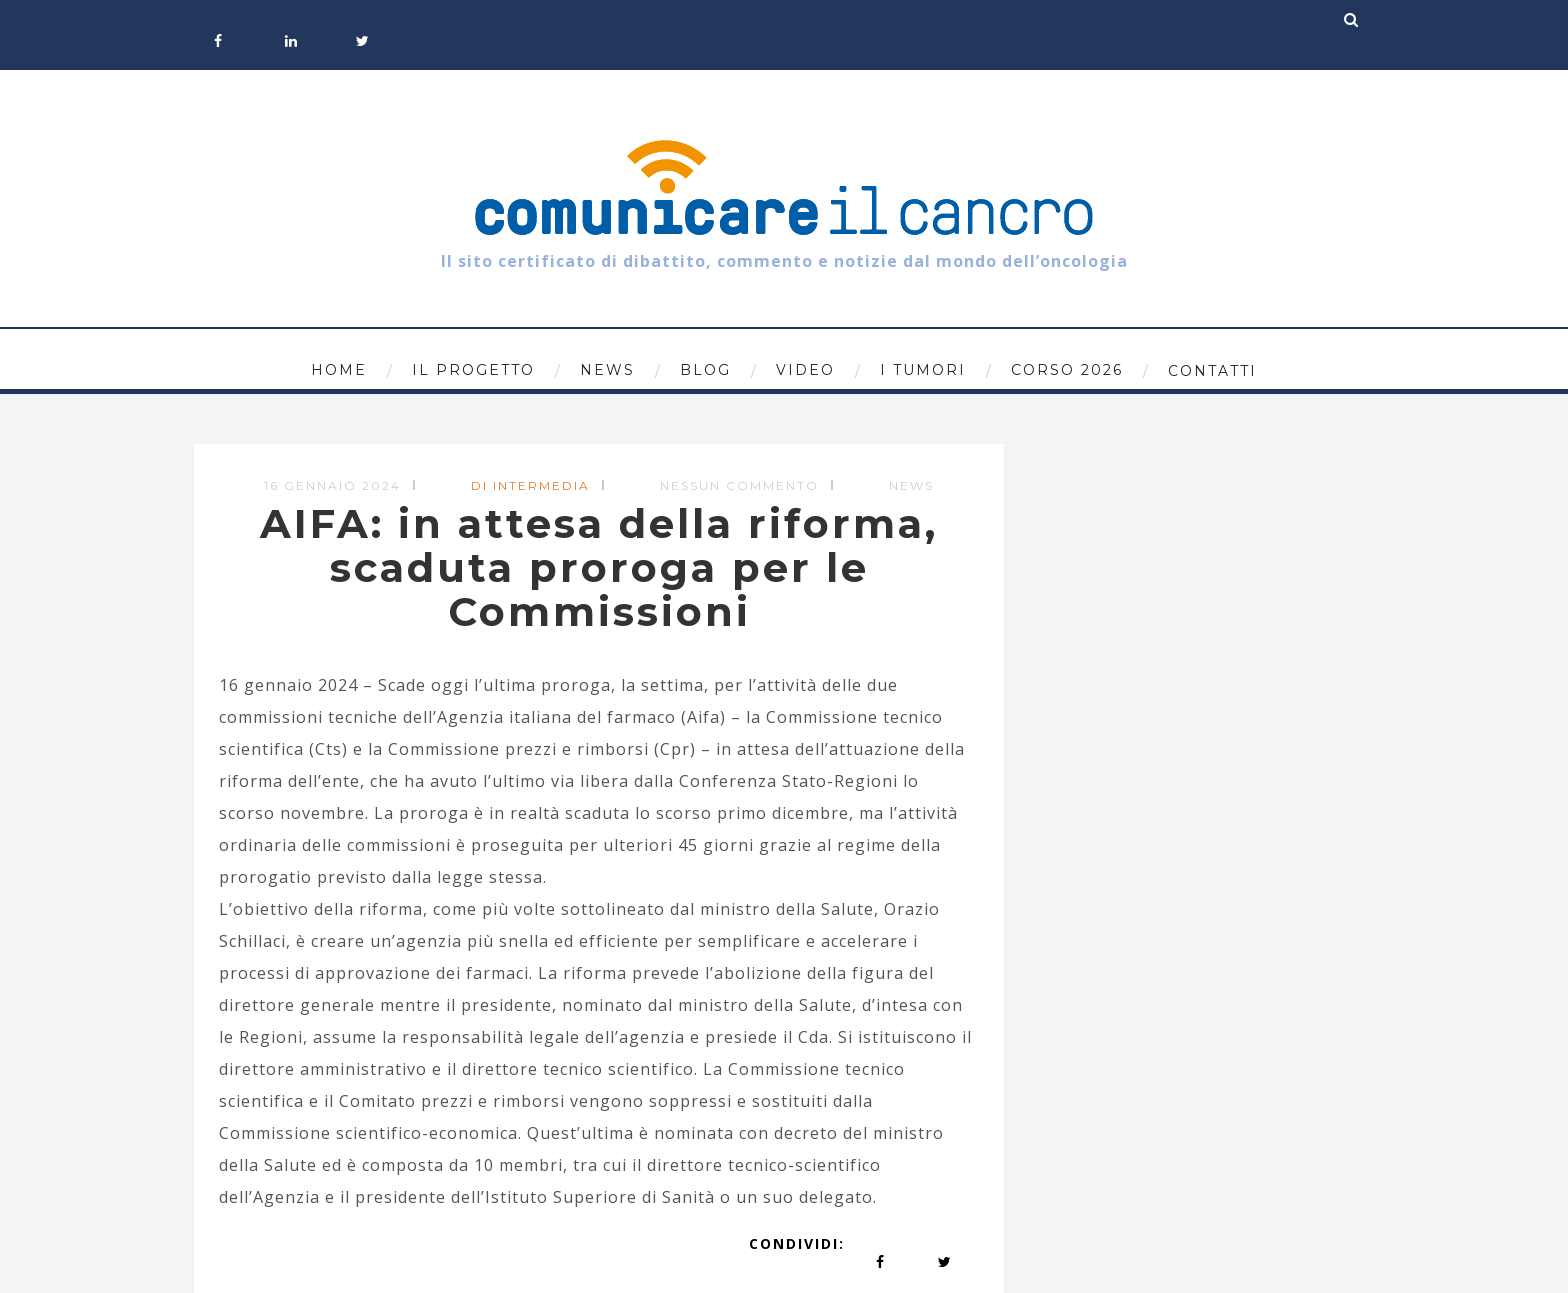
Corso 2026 (1067, 370)
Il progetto (473, 370)
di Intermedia (530, 485)
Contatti (1212, 371)
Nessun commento (739, 485)
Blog (705, 370)
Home (339, 370)
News (607, 370)
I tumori (923, 370)
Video (805, 370)
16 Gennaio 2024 (332, 485)
